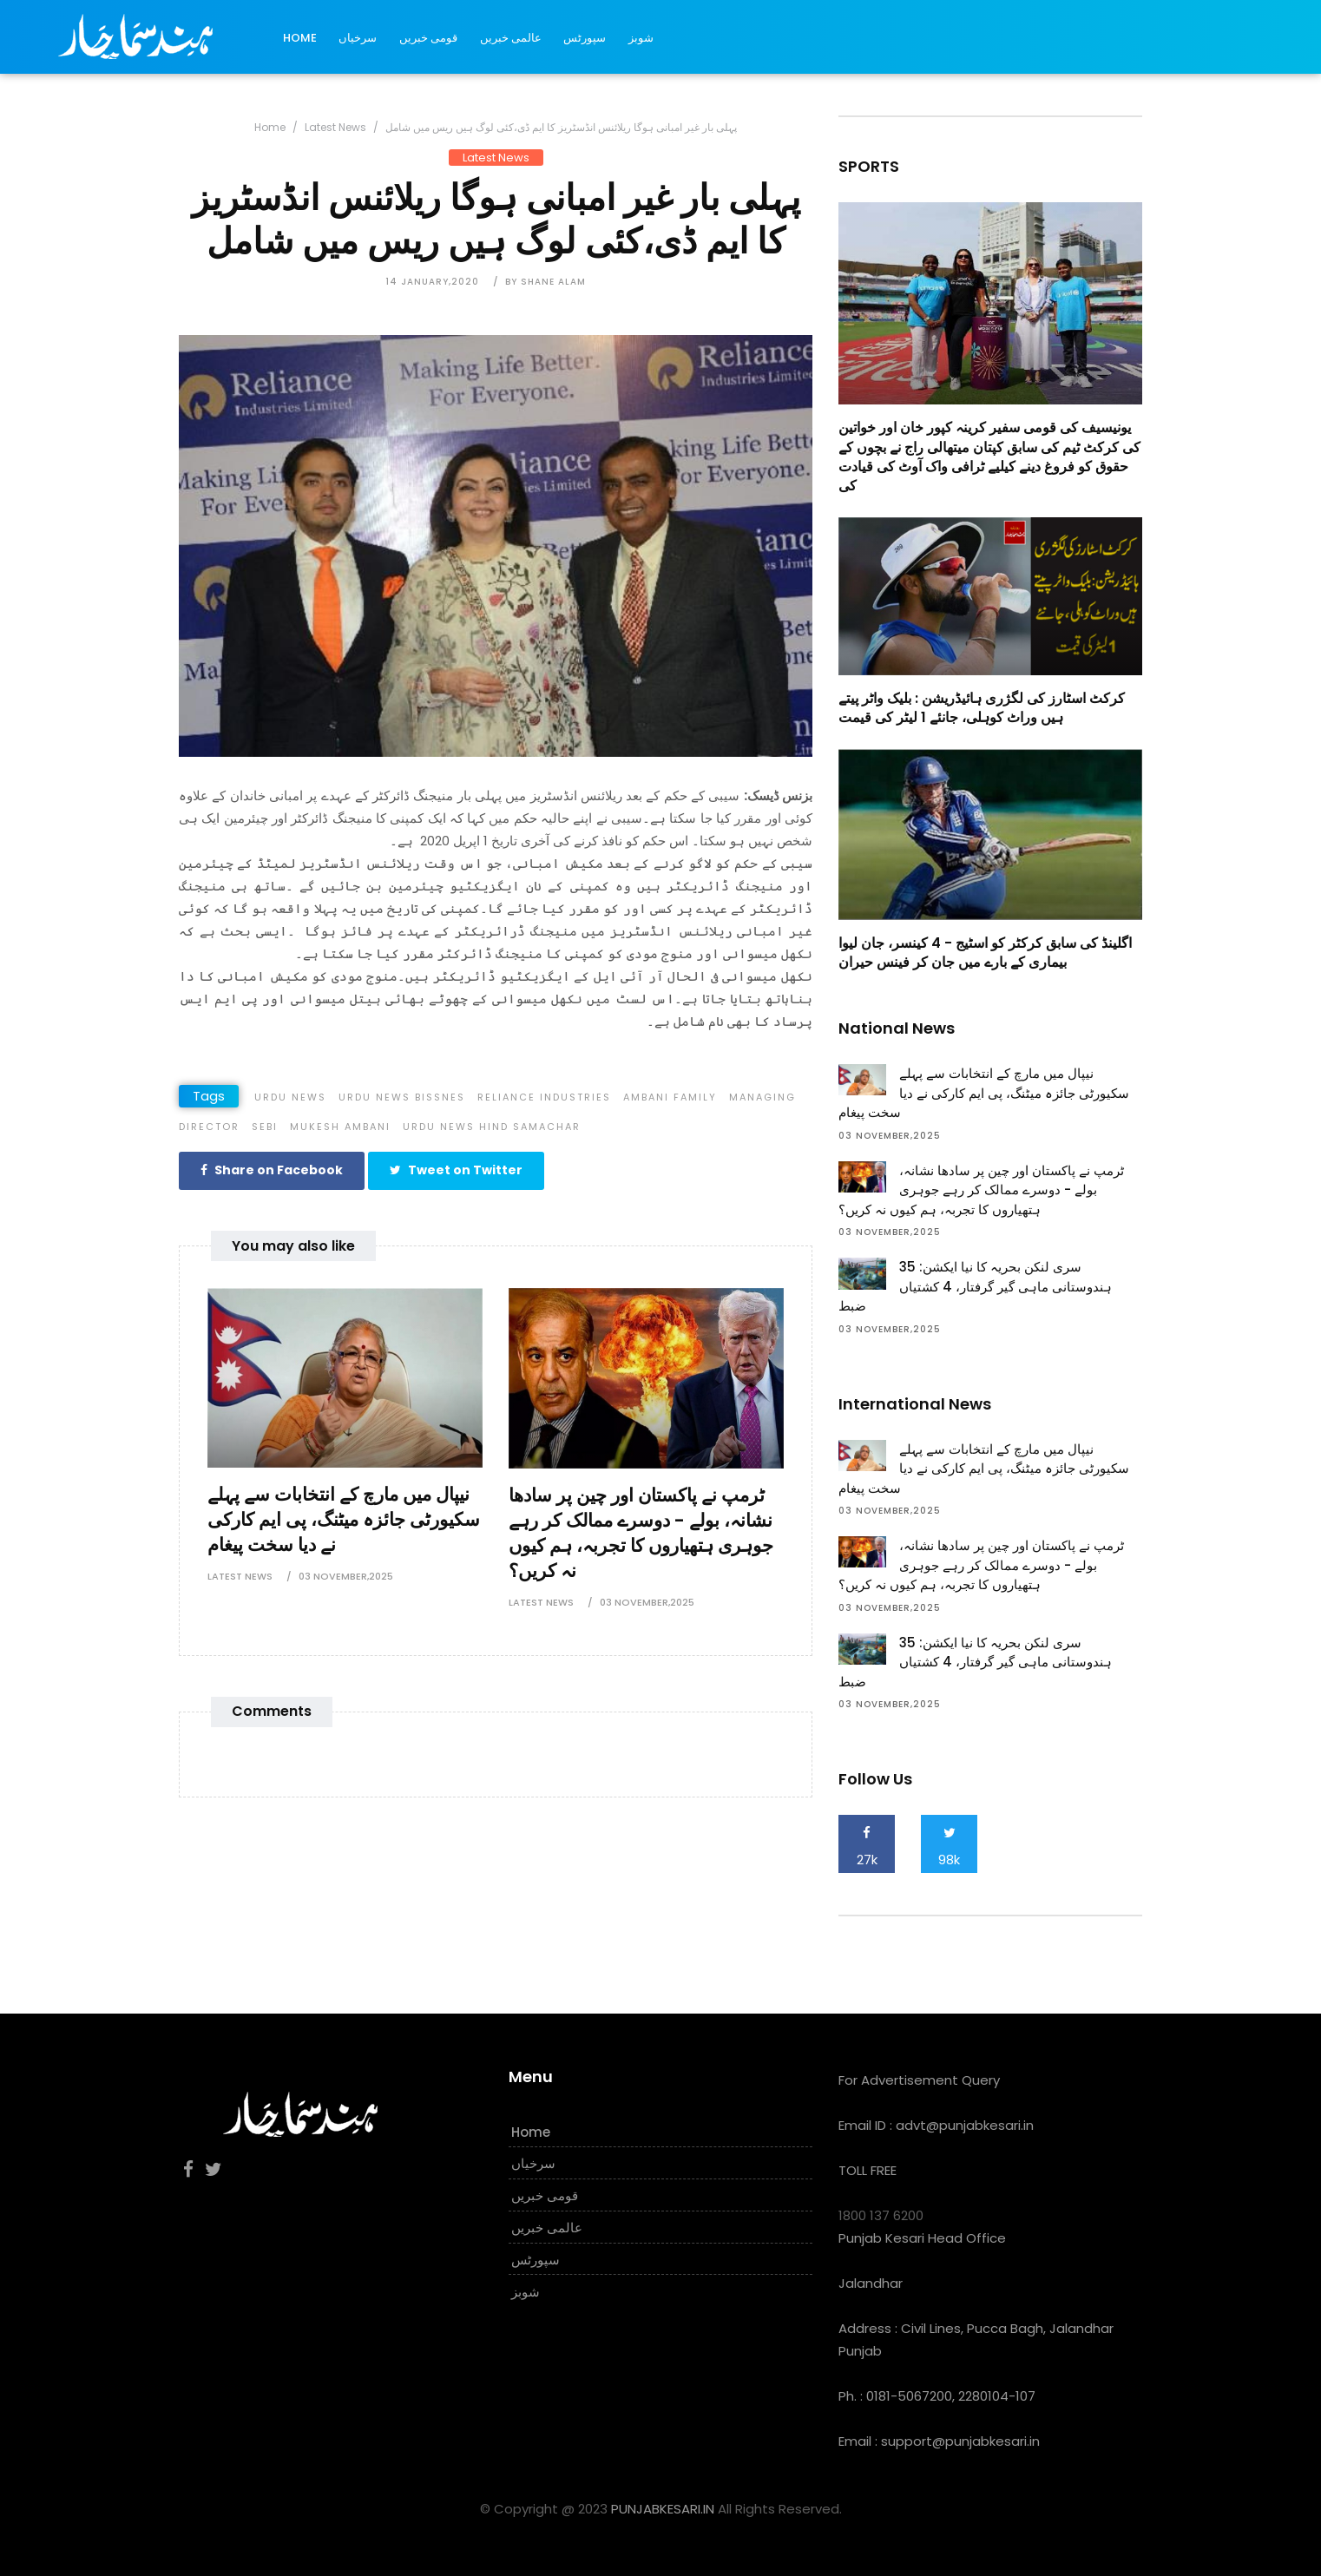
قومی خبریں (428, 38)
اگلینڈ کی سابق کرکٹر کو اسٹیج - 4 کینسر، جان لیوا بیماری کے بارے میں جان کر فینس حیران (985, 952)
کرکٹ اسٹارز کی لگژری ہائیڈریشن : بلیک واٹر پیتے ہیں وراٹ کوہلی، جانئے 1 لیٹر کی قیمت (981, 707)
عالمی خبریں (511, 38)
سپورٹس (584, 38)
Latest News (335, 127)
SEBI (265, 1127)
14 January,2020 (432, 281)
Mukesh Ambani (340, 1127)
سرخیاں (357, 38)
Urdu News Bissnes (401, 1097)
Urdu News (290, 1097)
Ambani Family (670, 1097)
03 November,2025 (346, 1576)
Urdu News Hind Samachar (492, 1127)
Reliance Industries (544, 1097)
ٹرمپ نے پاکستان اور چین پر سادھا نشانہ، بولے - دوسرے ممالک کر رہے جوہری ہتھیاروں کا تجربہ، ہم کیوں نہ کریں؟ (641, 1532)
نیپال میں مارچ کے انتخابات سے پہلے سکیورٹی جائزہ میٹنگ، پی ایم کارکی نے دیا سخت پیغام (343, 1519)
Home (300, 38)
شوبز (641, 38)
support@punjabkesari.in (960, 2441)
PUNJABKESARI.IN (662, 2509)
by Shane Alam (545, 281)
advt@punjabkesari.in (965, 2125)
